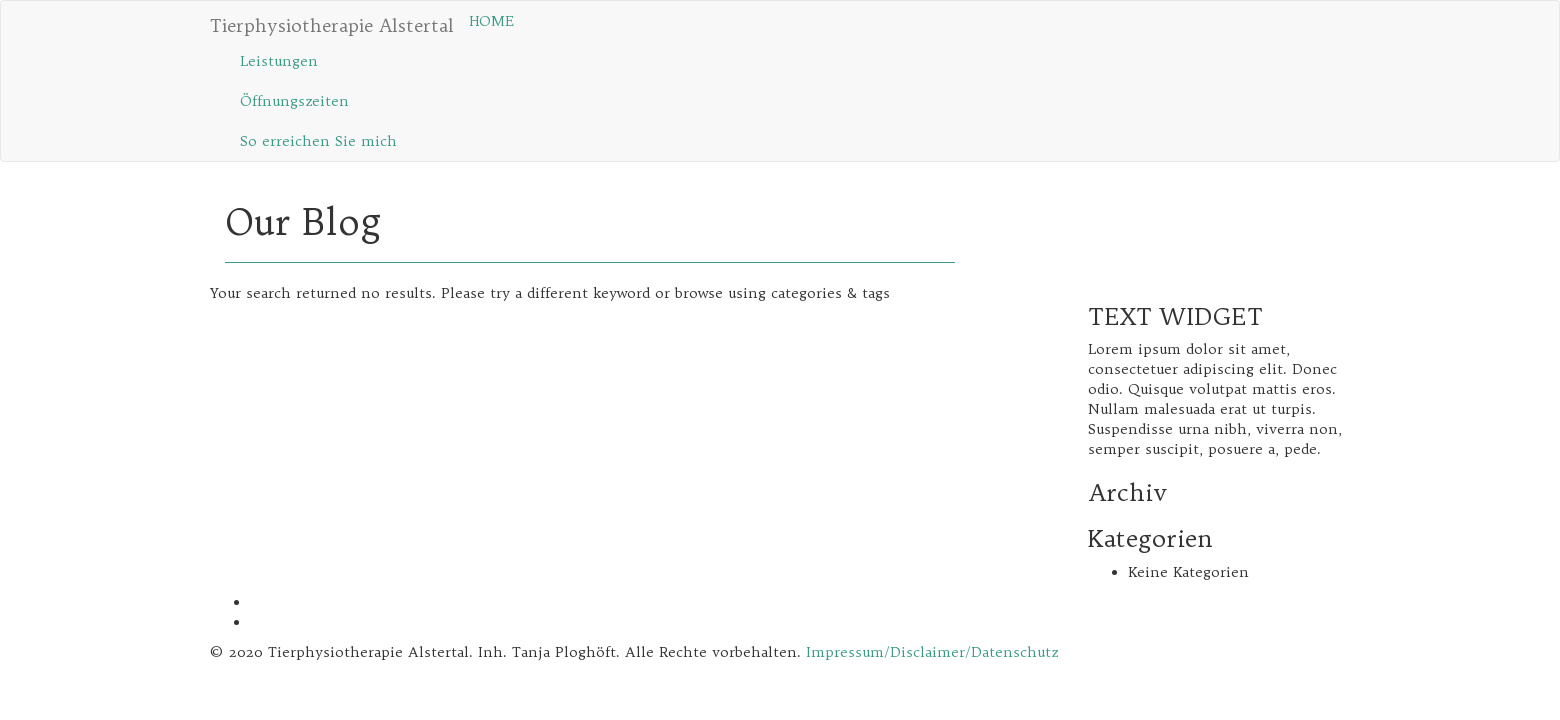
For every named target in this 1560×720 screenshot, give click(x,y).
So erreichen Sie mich (318, 141)
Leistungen (279, 61)
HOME (492, 21)
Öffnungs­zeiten (294, 101)
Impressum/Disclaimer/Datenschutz (932, 652)
